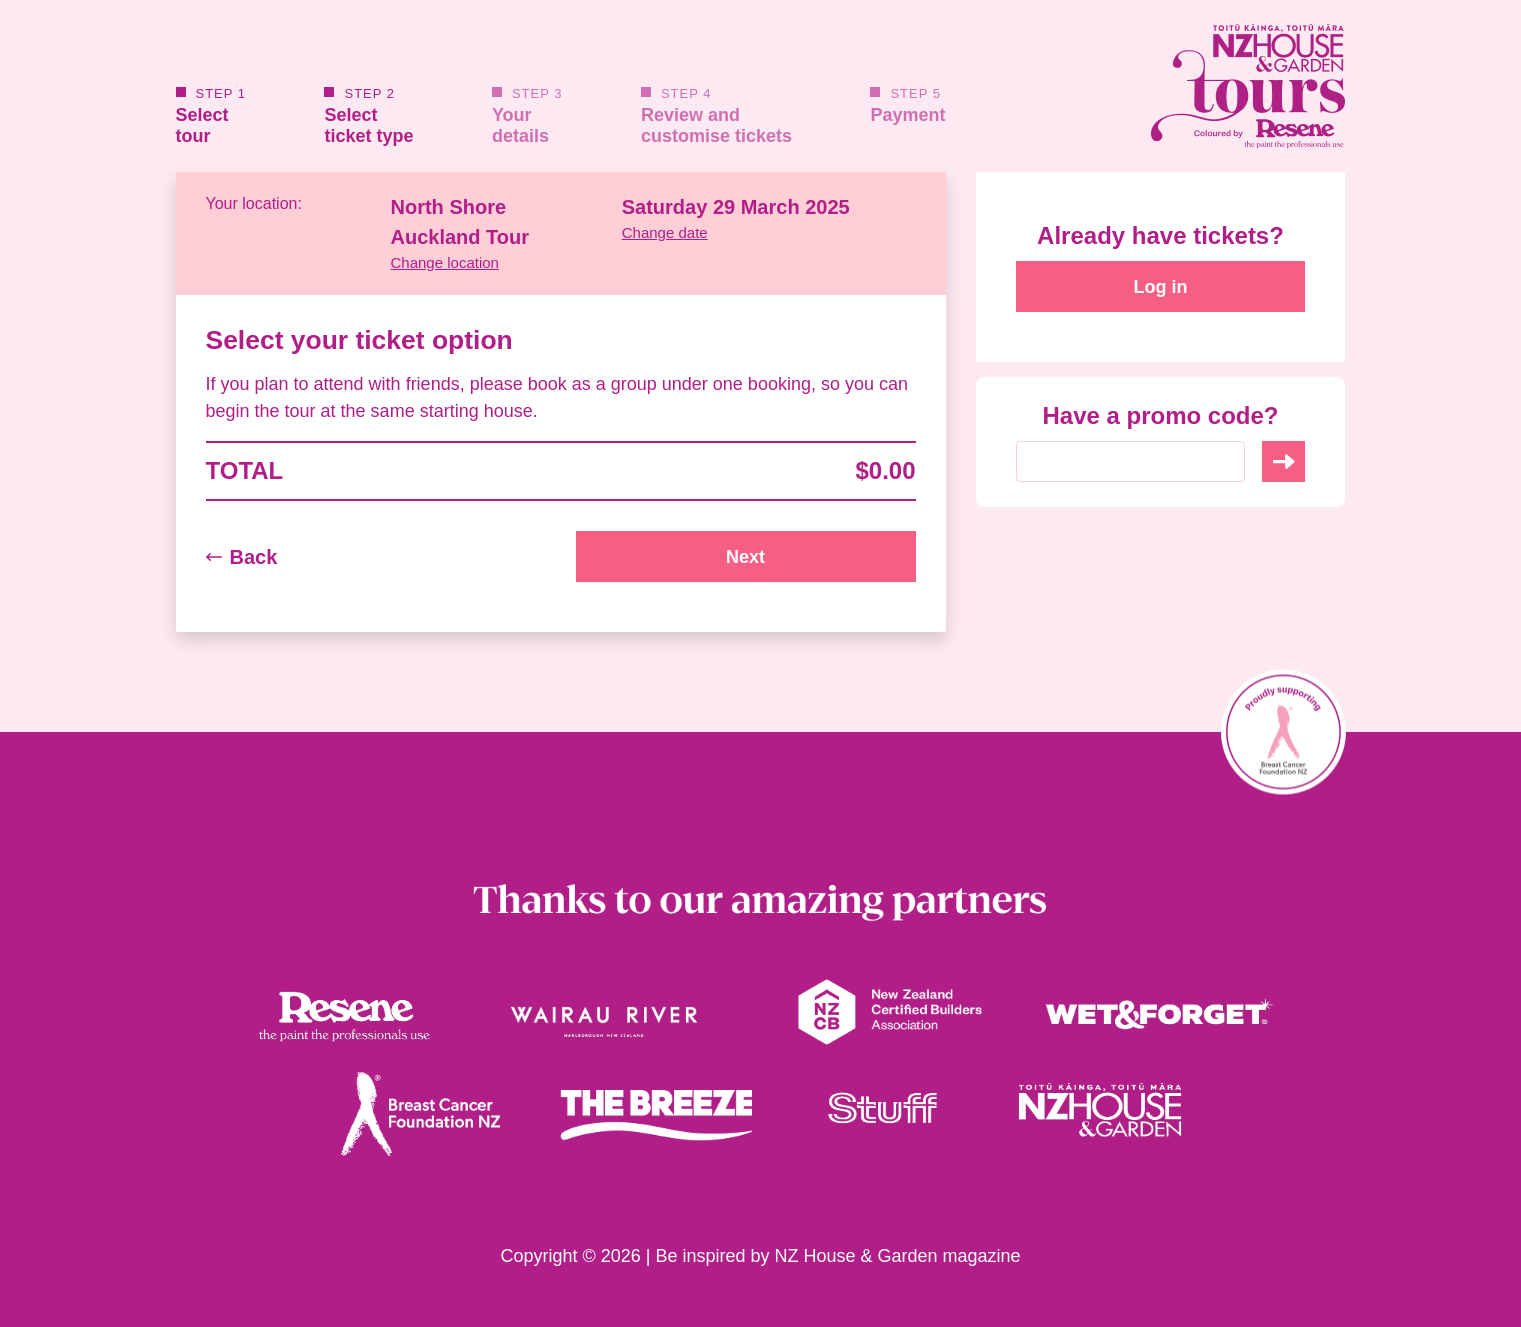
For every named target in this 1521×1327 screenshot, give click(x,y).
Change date (665, 232)
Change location (445, 262)
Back (242, 557)
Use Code (1283, 461)
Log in (1161, 287)
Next (745, 557)
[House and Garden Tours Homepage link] (1161, 86)
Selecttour (211, 117)
